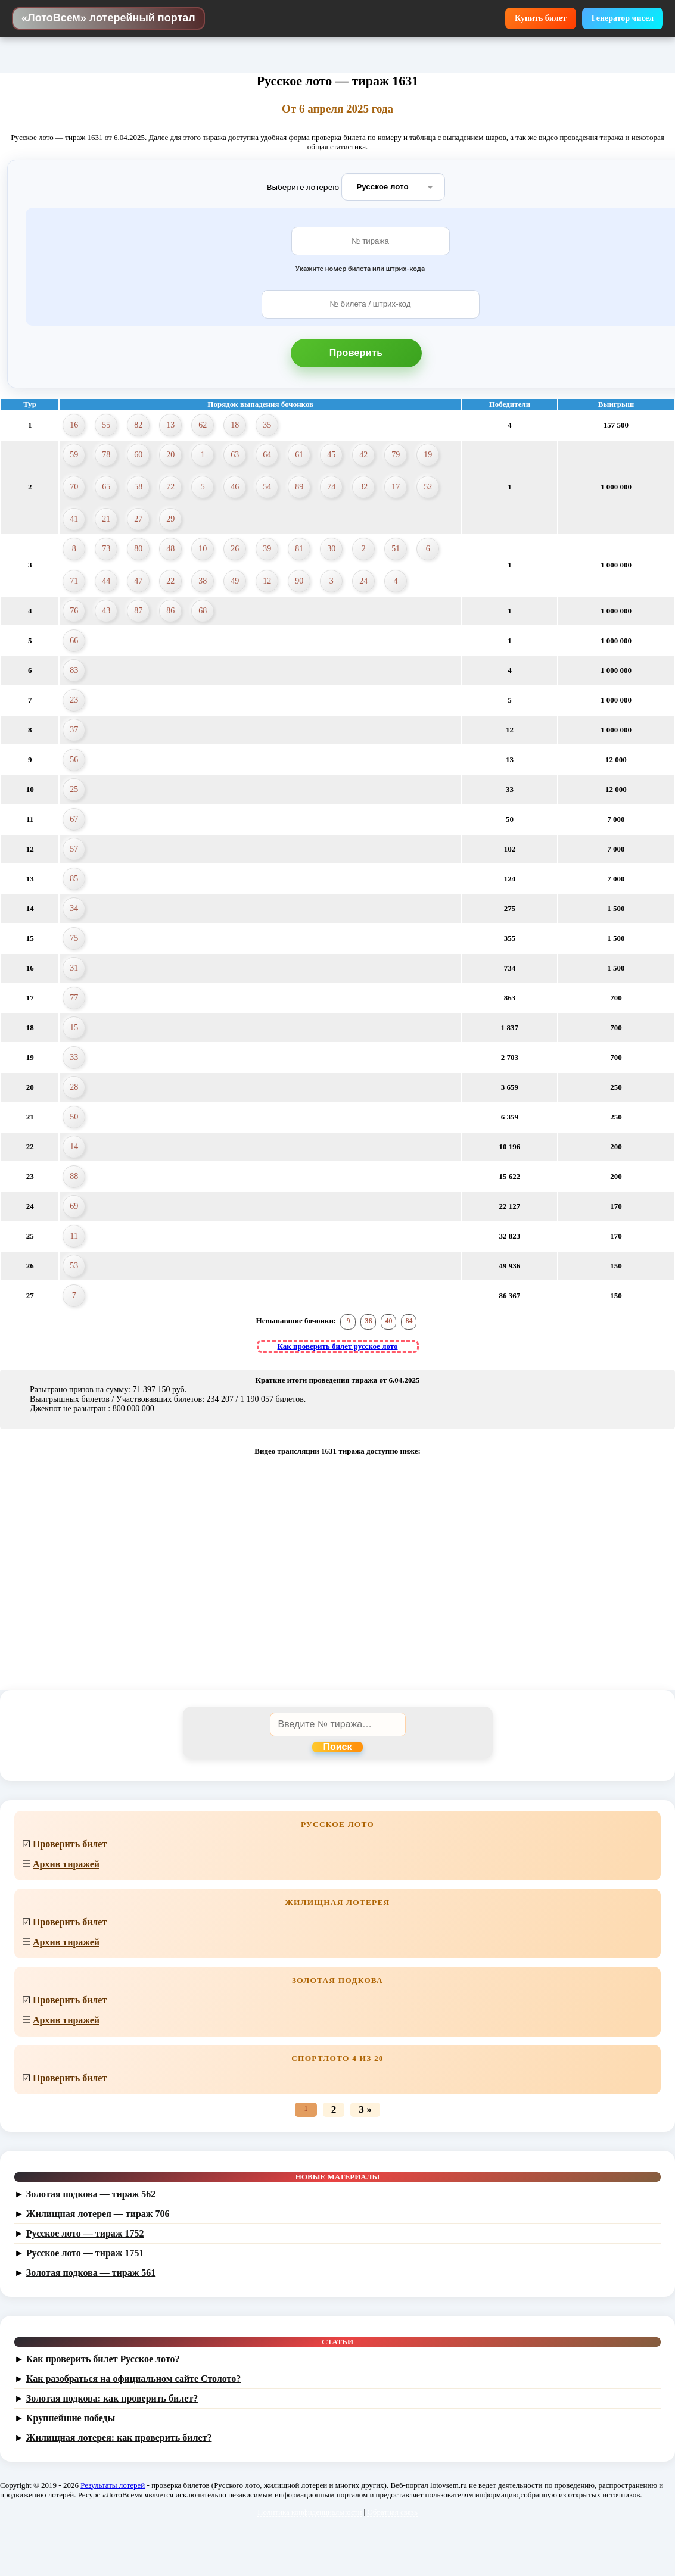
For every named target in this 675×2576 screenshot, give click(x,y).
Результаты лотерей (112, 2485)
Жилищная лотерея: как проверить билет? (119, 2437)
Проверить (356, 353)
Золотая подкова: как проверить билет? (112, 2398)
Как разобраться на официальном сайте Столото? (133, 2379)
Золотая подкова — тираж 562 (90, 2194)
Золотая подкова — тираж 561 (90, 2273)
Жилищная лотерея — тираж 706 (98, 2214)
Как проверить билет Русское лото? (103, 2359)
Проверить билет (70, 1844)
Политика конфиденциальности (309, 2512)
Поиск (337, 1747)
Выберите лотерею (303, 186)
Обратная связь (392, 2512)
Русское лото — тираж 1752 (85, 2233)
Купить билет (541, 18)
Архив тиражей (66, 1864)
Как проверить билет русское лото (338, 1346)
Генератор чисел (623, 18)
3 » (365, 2109)
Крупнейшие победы (70, 2418)
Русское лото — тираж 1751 (85, 2253)
